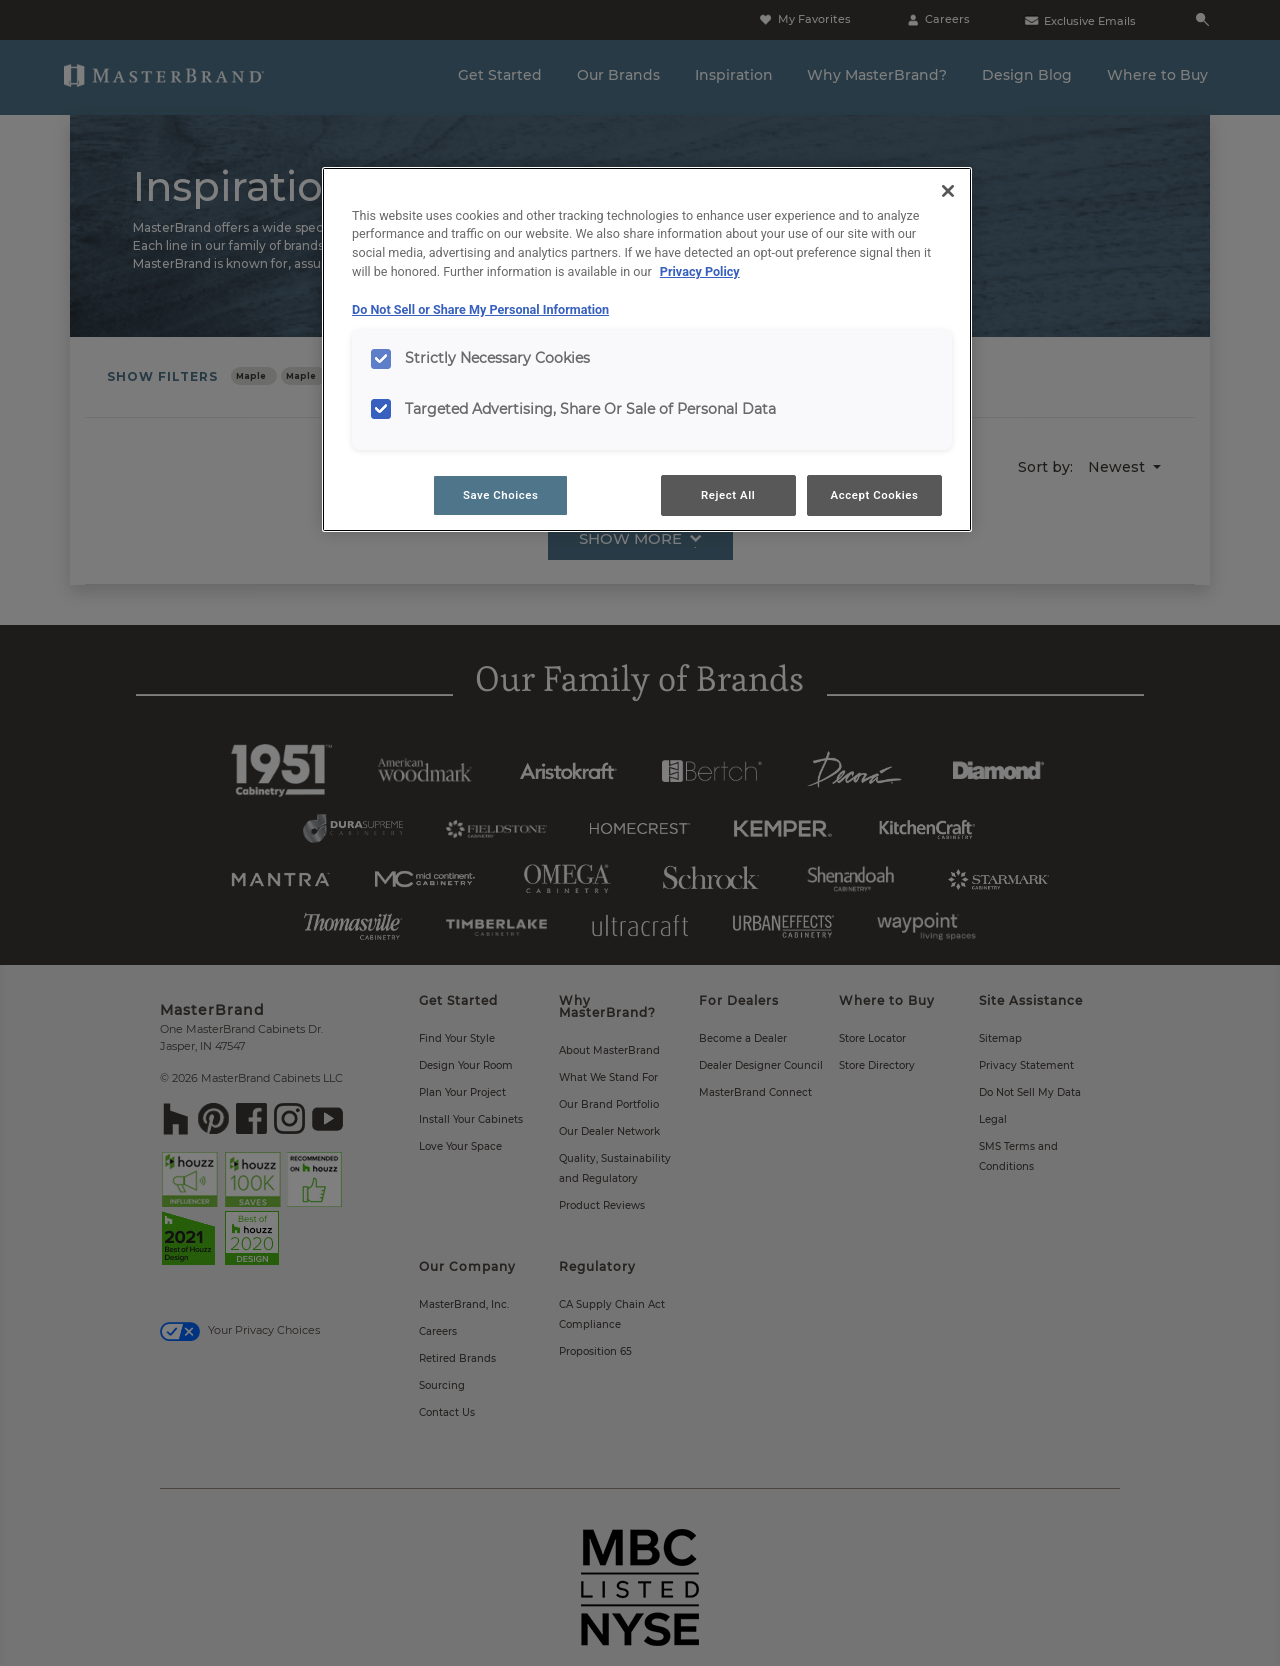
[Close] (948, 191)
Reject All (728, 495)
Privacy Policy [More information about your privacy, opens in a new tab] (700, 271)
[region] (647, 350)
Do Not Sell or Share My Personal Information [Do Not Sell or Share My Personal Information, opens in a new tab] (480, 309)
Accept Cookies (875, 495)
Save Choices (500, 495)
